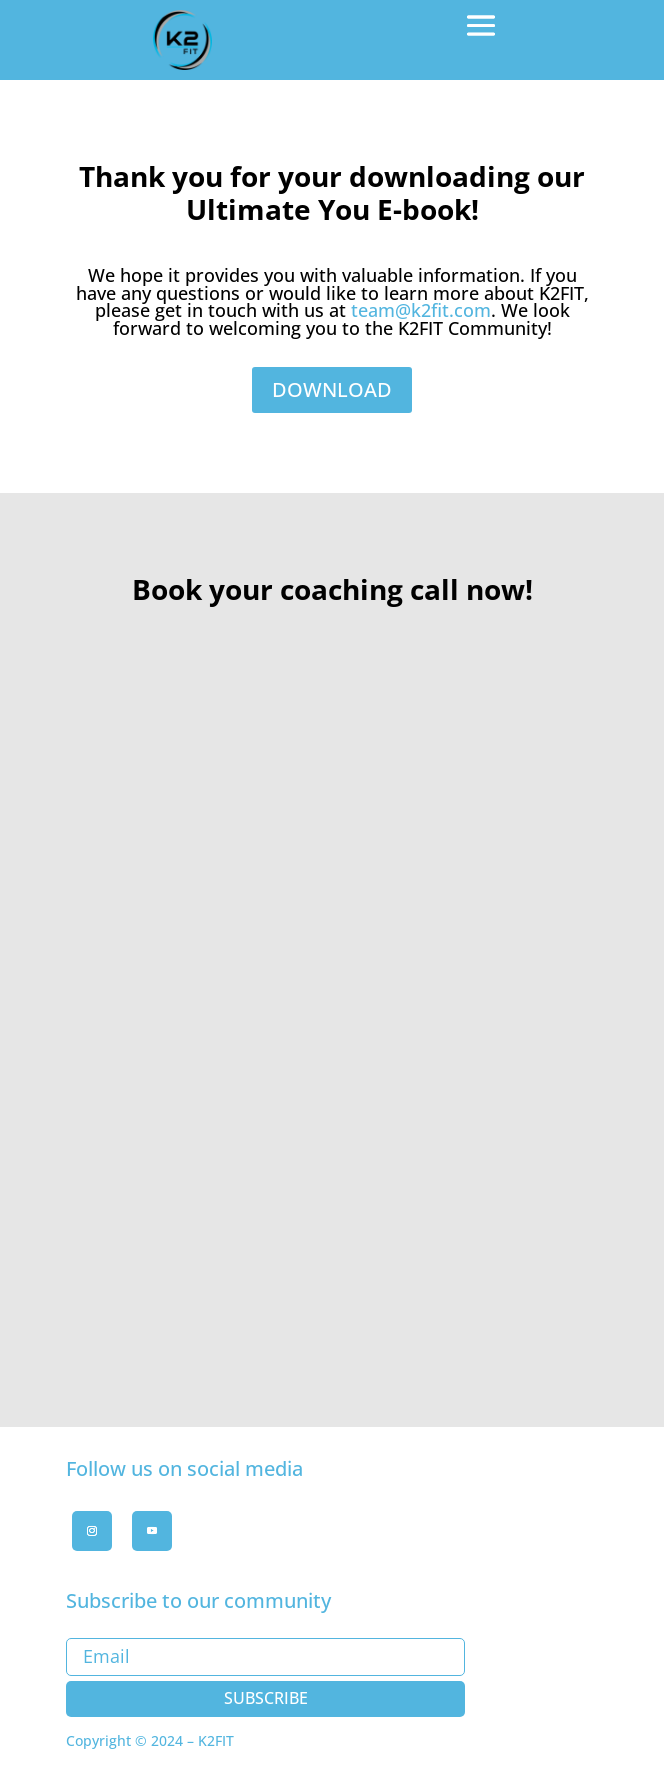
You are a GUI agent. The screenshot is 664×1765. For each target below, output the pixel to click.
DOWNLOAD (332, 389)
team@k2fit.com (421, 310)
